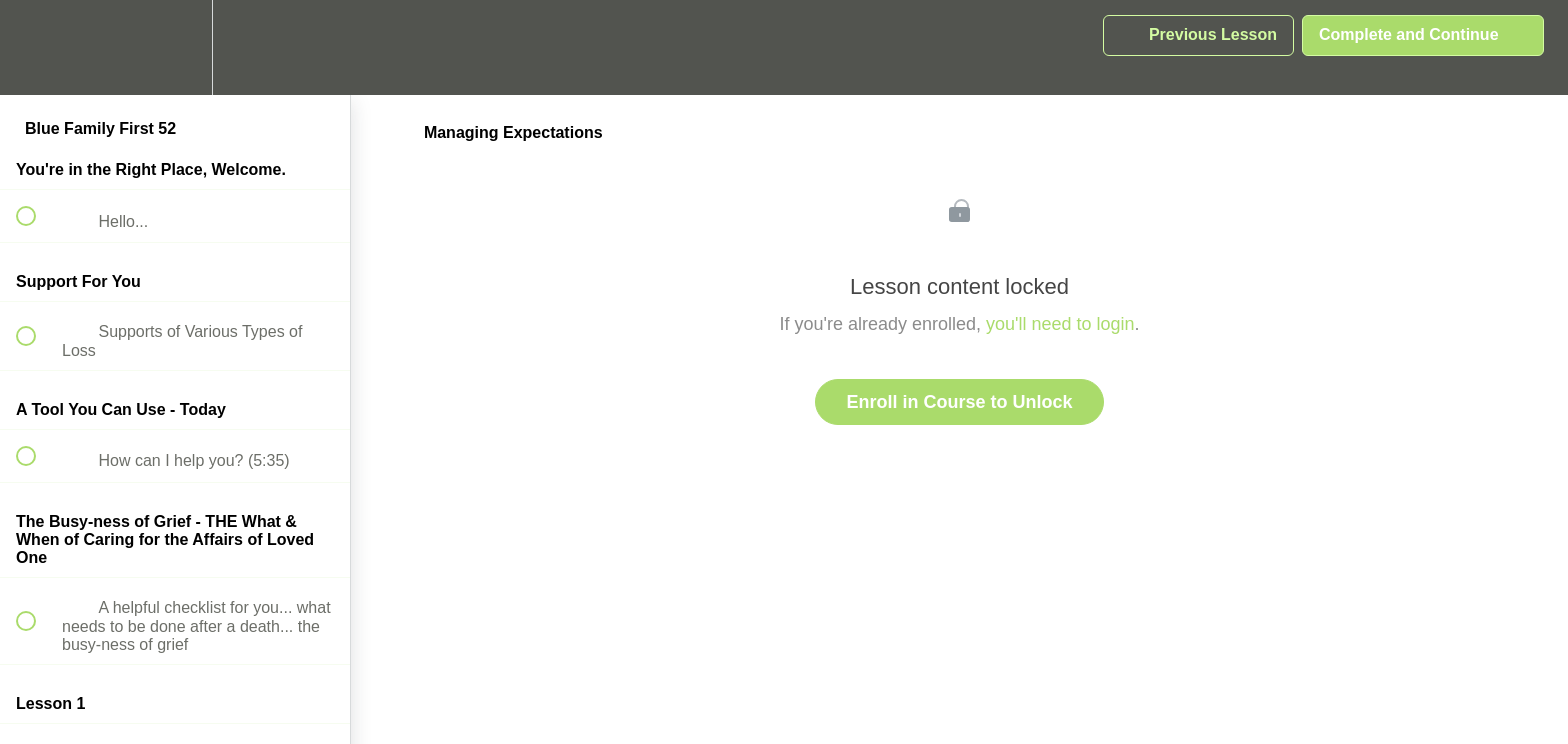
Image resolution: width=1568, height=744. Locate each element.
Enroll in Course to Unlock (959, 402)
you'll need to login (1060, 324)
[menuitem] (175, 47)
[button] (37, 47)
